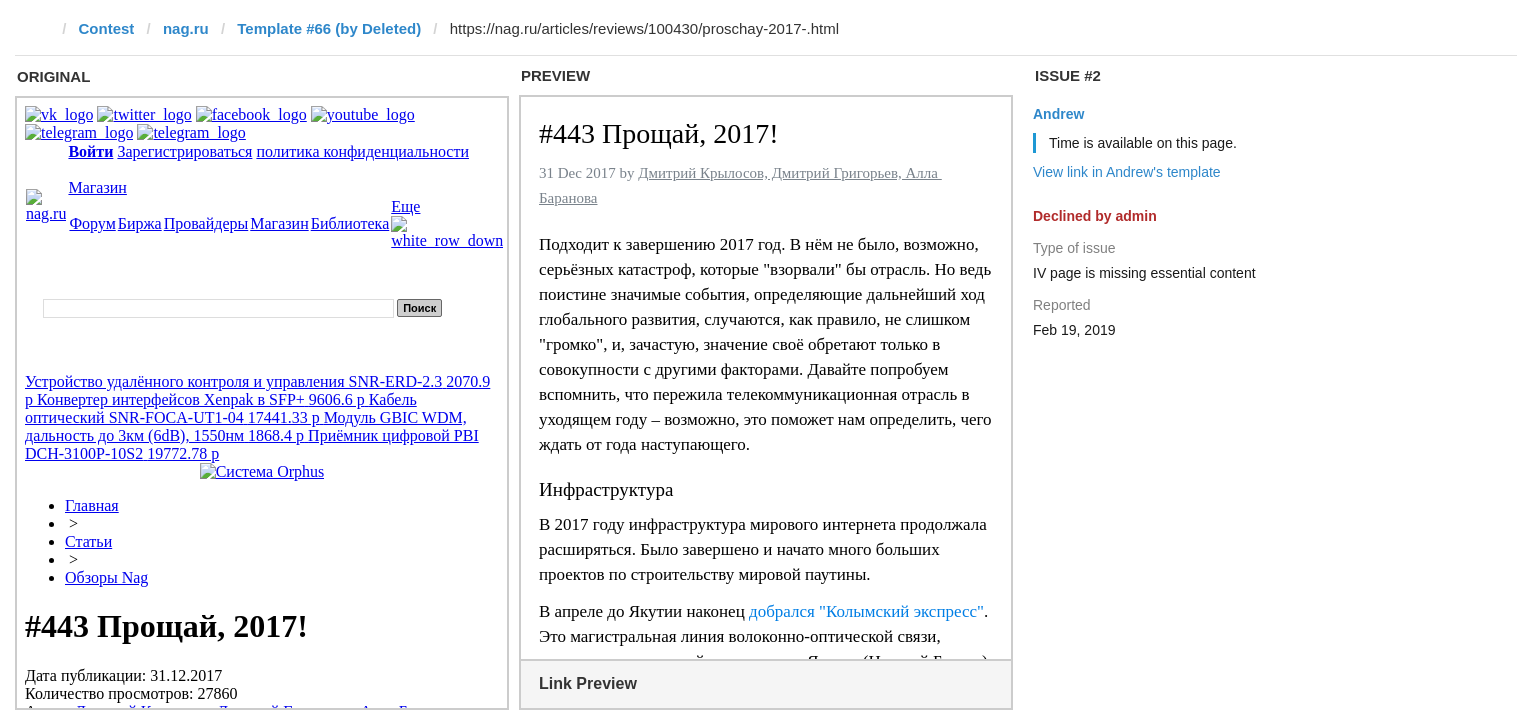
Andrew (1058, 114)
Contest (107, 28)
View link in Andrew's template (1127, 172)
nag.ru (186, 28)
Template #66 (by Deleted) (329, 28)
